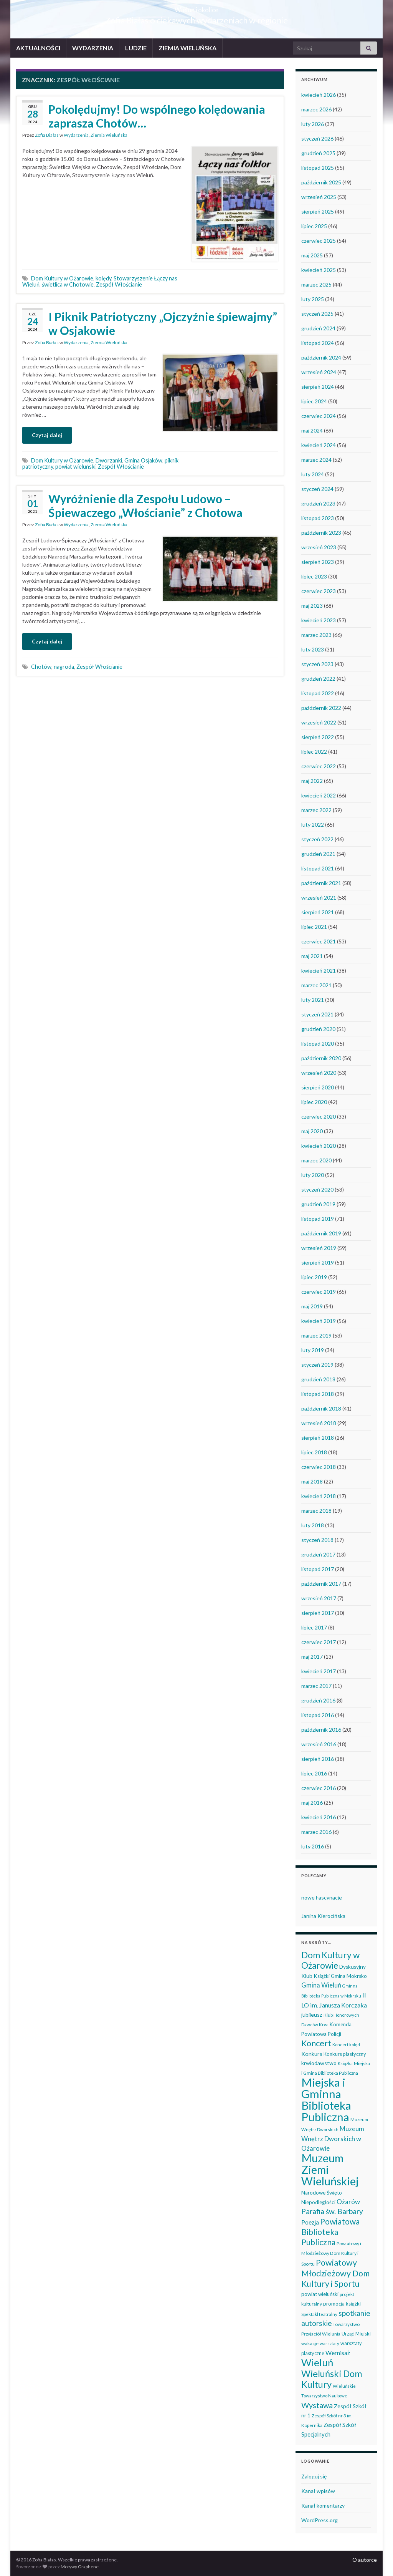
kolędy (103, 278)
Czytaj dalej (47, 435)
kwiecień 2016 (318, 1817)
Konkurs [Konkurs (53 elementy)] (311, 2054)
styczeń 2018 (317, 1540)
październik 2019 (321, 1233)
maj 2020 (312, 1131)
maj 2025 (312, 255)
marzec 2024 (316, 459)
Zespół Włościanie (119, 284)
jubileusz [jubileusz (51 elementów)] (311, 2014)
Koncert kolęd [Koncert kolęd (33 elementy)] (346, 2044)
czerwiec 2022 (318, 766)
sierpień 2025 (317, 211)
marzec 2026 (316, 109)
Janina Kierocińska (323, 1916)
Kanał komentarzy (323, 2505)
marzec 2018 (316, 1510)
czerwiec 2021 (318, 941)
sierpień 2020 (317, 1087)
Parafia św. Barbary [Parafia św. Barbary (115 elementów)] (332, 2211)
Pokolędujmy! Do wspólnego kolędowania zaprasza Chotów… (156, 116)
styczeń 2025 (317, 313)
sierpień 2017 (317, 1613)
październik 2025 (321, 182)
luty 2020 (312, 1175)
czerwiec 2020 (318, 1116)
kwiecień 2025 (318, 270)
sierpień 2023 (317, 562)
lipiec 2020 (314, 1102)
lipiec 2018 (314, 1452)
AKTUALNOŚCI (38, 47)
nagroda (64, 666)
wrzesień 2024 (318, 372)
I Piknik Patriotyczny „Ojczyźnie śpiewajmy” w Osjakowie (162, 323)
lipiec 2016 (314, 1773)
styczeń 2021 (317, 1014)
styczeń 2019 (317, 1364)
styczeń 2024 (317, 489)
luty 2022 (312, 824)
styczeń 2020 (317, 1189)
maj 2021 (312, 956)
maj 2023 (312, 605)
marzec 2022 (316, 810)
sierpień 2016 (317, 1758)
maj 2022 (312, 780)
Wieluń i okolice (197, 7)
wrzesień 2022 (318, 722)
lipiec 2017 (314, 1627)
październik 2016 (321, 1729)
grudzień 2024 (318, 328)
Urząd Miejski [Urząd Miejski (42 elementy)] (356, 2334)
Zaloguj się (314, 2476)
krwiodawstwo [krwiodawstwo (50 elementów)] (319, 2063)
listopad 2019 (317, 1218)
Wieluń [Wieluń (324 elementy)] (317, 2362)
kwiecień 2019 (318, 1321)
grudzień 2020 (318, 1029)
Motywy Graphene (80, 2566)
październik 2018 (321, 1408)
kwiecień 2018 (318, 1496)
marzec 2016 (316, 1831)
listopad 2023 (317, 518)
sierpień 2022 (317, 737)
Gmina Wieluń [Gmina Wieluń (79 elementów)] (321, 1985)
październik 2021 (321, 883)
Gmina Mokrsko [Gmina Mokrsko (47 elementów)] (349, 1976)
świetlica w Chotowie (68, 284)
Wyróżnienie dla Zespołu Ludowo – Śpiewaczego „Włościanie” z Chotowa (145, 505)
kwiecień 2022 (318, 795)
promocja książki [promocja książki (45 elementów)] (342, 2304)
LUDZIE (136, 47)
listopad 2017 (317, 1569)
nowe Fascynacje (321, 1897)
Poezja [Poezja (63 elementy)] (310, 2222)
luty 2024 (312, 474)
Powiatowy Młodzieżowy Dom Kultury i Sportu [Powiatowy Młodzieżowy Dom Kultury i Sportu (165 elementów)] (335, 2273)
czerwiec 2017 (318, 1642)
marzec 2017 (316, 1686)
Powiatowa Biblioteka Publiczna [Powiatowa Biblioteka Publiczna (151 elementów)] (330, 2231)
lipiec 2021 (314, 926)
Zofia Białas (47, 135)
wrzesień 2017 (318, 1598)
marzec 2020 (316, 1160)
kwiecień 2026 (318, 94)
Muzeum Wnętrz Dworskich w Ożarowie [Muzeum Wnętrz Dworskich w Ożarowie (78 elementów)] (332, 2138)
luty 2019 (312, 1350)
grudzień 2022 (318, 678)
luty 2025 (312, 299)
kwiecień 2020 (318, 1145)
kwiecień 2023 (318, 620)
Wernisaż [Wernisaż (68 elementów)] (337, 2352)
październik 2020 (321, 1058)
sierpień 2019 (317, 1262)
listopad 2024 (317, 343)
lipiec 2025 (314, 226)
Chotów (41, 666)
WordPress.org (319, 2520)
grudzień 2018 (318, 1379)
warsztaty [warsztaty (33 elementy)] (329, 2343)
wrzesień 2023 (318, 547)
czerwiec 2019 (318, 1291)
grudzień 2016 (318, 1700)
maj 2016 (312, 1802)
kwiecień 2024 (318, 445)
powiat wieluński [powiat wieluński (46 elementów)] (320, 2294)
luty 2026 (312, 124)
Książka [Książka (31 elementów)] (345, 2063)
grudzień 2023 (318, 503)
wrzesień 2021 (318, 897)
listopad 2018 (317, 1394)
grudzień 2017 (318, 1554)
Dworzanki (109, 460)
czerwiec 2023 (318, 591)
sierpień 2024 (317, 386)
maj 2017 (312, 1656)
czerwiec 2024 (318, 416)
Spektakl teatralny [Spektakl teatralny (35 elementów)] (319, 2314)
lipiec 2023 (314, 576)
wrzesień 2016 (318, 1744)
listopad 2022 (317, 693)
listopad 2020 (317, 1043)
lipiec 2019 (314, 1277)
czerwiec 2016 (318, 1788)
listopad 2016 (317, 1715)
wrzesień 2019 (318, 1248)
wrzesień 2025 (318, 197)
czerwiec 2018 (318, 1467)
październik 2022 (321, 708)
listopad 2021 (317, 868)
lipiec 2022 (314, 751)
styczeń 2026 (317, 138)
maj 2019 (312, 1306)
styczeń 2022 (317, 839)
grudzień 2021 (318, 853)
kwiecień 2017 (318, 1671)
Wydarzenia (76, 135)
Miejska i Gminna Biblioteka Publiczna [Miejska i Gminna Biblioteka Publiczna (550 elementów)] (326, 2099)
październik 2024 (321, 357)
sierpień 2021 (317, 912)
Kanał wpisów (318, 2491)
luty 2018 (312, 1525)
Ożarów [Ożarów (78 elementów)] (348, 2202)
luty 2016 (312, 1846)
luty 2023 (312, 649)
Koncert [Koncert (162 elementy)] (316, 2043)
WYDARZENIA (92, 47)
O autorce (364, 2559)
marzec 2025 (316, 284)
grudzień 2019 (318, 1204)
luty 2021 (312, 999)
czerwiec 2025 (318, 240)
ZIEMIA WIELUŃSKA (187, 47)
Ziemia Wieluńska (109, 135)
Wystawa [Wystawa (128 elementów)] (317, 2405)
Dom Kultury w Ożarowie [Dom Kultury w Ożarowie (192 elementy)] (330, 1960)
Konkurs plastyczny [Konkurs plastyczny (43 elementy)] (345, 2054)
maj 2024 (312, 430)
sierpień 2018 (317, 1437)
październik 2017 (321, 1583)
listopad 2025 (317, 167)
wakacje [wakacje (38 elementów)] (310, 2343)
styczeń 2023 (317, 664)
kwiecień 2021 (318, 970)
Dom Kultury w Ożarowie (62, 278)
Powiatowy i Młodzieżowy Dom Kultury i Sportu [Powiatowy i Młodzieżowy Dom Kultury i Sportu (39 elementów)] (331, 2254)
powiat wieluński (75, 466)
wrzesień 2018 (318, 1423)
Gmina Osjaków (143, 460)
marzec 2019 (316, 1335)
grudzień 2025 (318, 153)
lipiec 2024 (314, 401)
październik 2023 (321, 532)
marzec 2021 (316, 985)
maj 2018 (312, 1481)
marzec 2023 (316, 635)
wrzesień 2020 (318, 1072)
